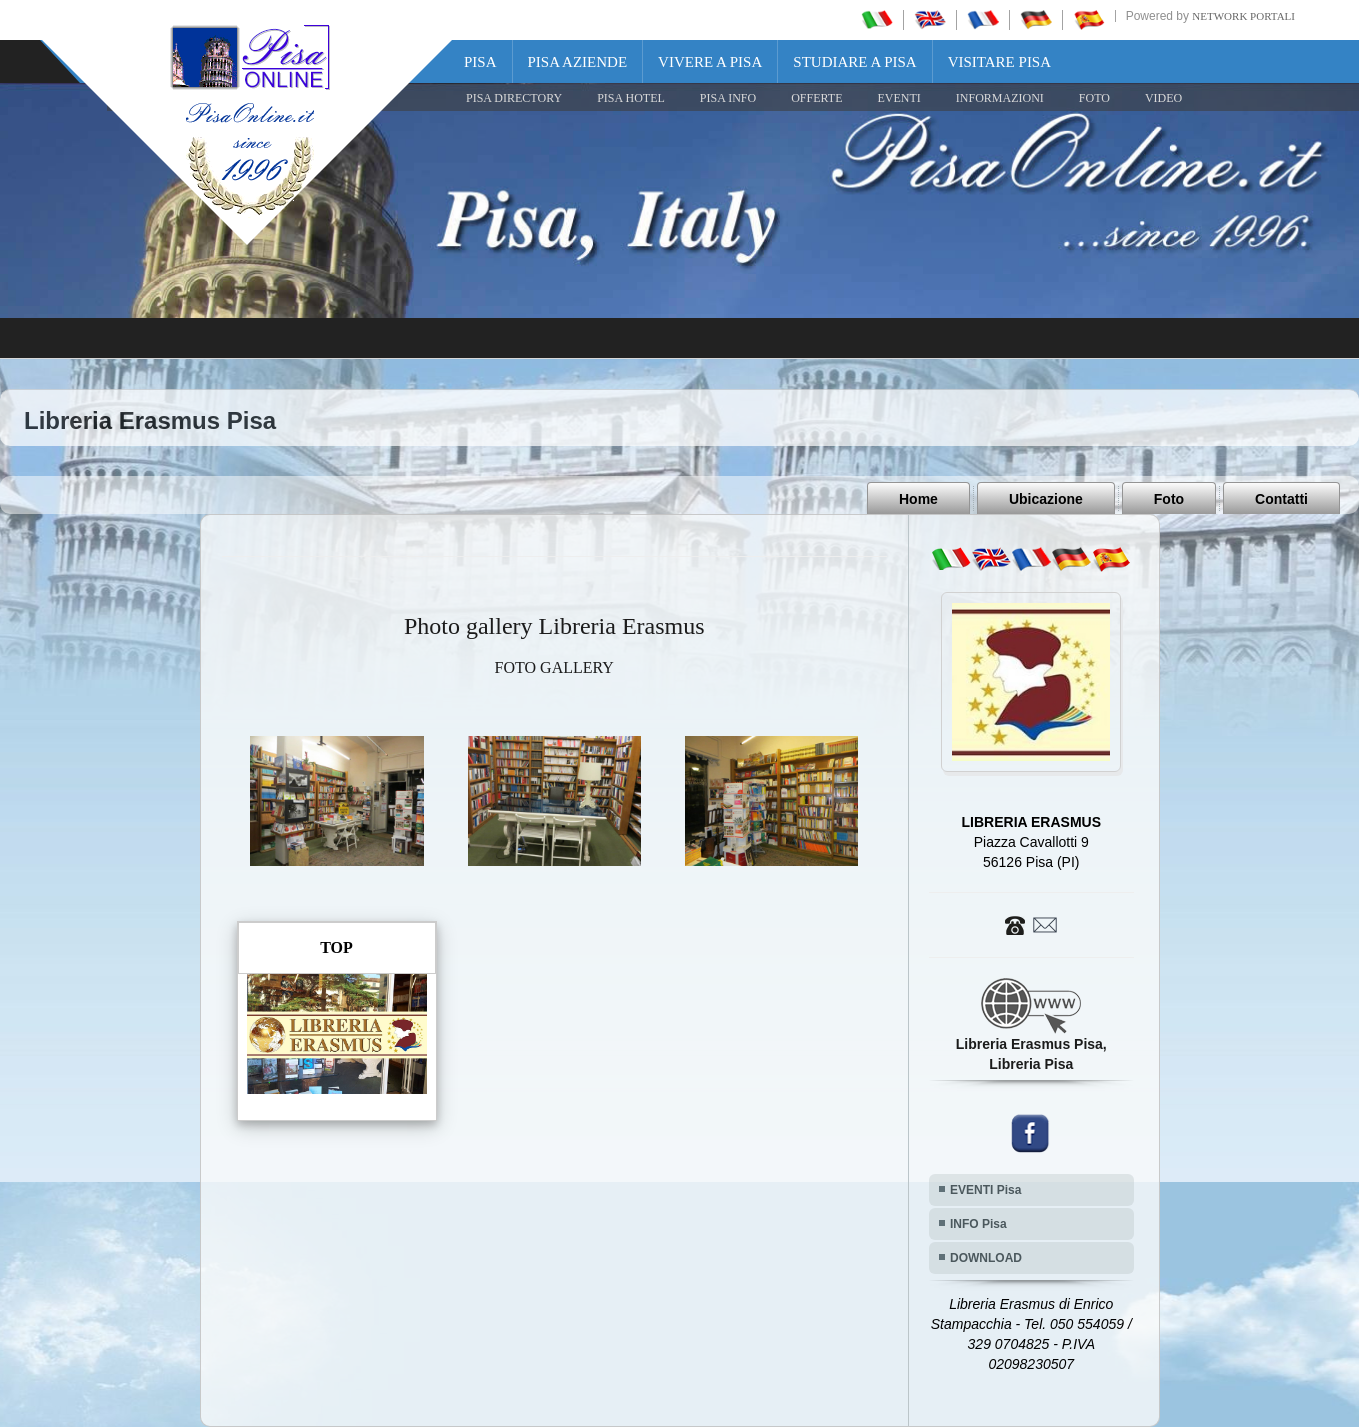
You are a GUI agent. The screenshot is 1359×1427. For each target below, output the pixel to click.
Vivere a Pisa (710, 62)
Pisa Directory (514, 98)
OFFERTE (816, 98)
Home (918, 499)
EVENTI (898, 98)
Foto (1169, 499)
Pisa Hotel (631, 98)
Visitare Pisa (999, 62)
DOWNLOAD (986, 1258)
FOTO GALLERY (554, 667)
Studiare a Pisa (854, 62)
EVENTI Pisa (985, 1190)
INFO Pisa (978, 1224)
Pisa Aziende (578, 62)
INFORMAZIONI (1000, 98)
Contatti (1281, 499)
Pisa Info (728, 98)
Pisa (480, 62)
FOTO (1094, 98)
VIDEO (1163, 98)
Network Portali (1243, 16)
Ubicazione (1046, 499)
